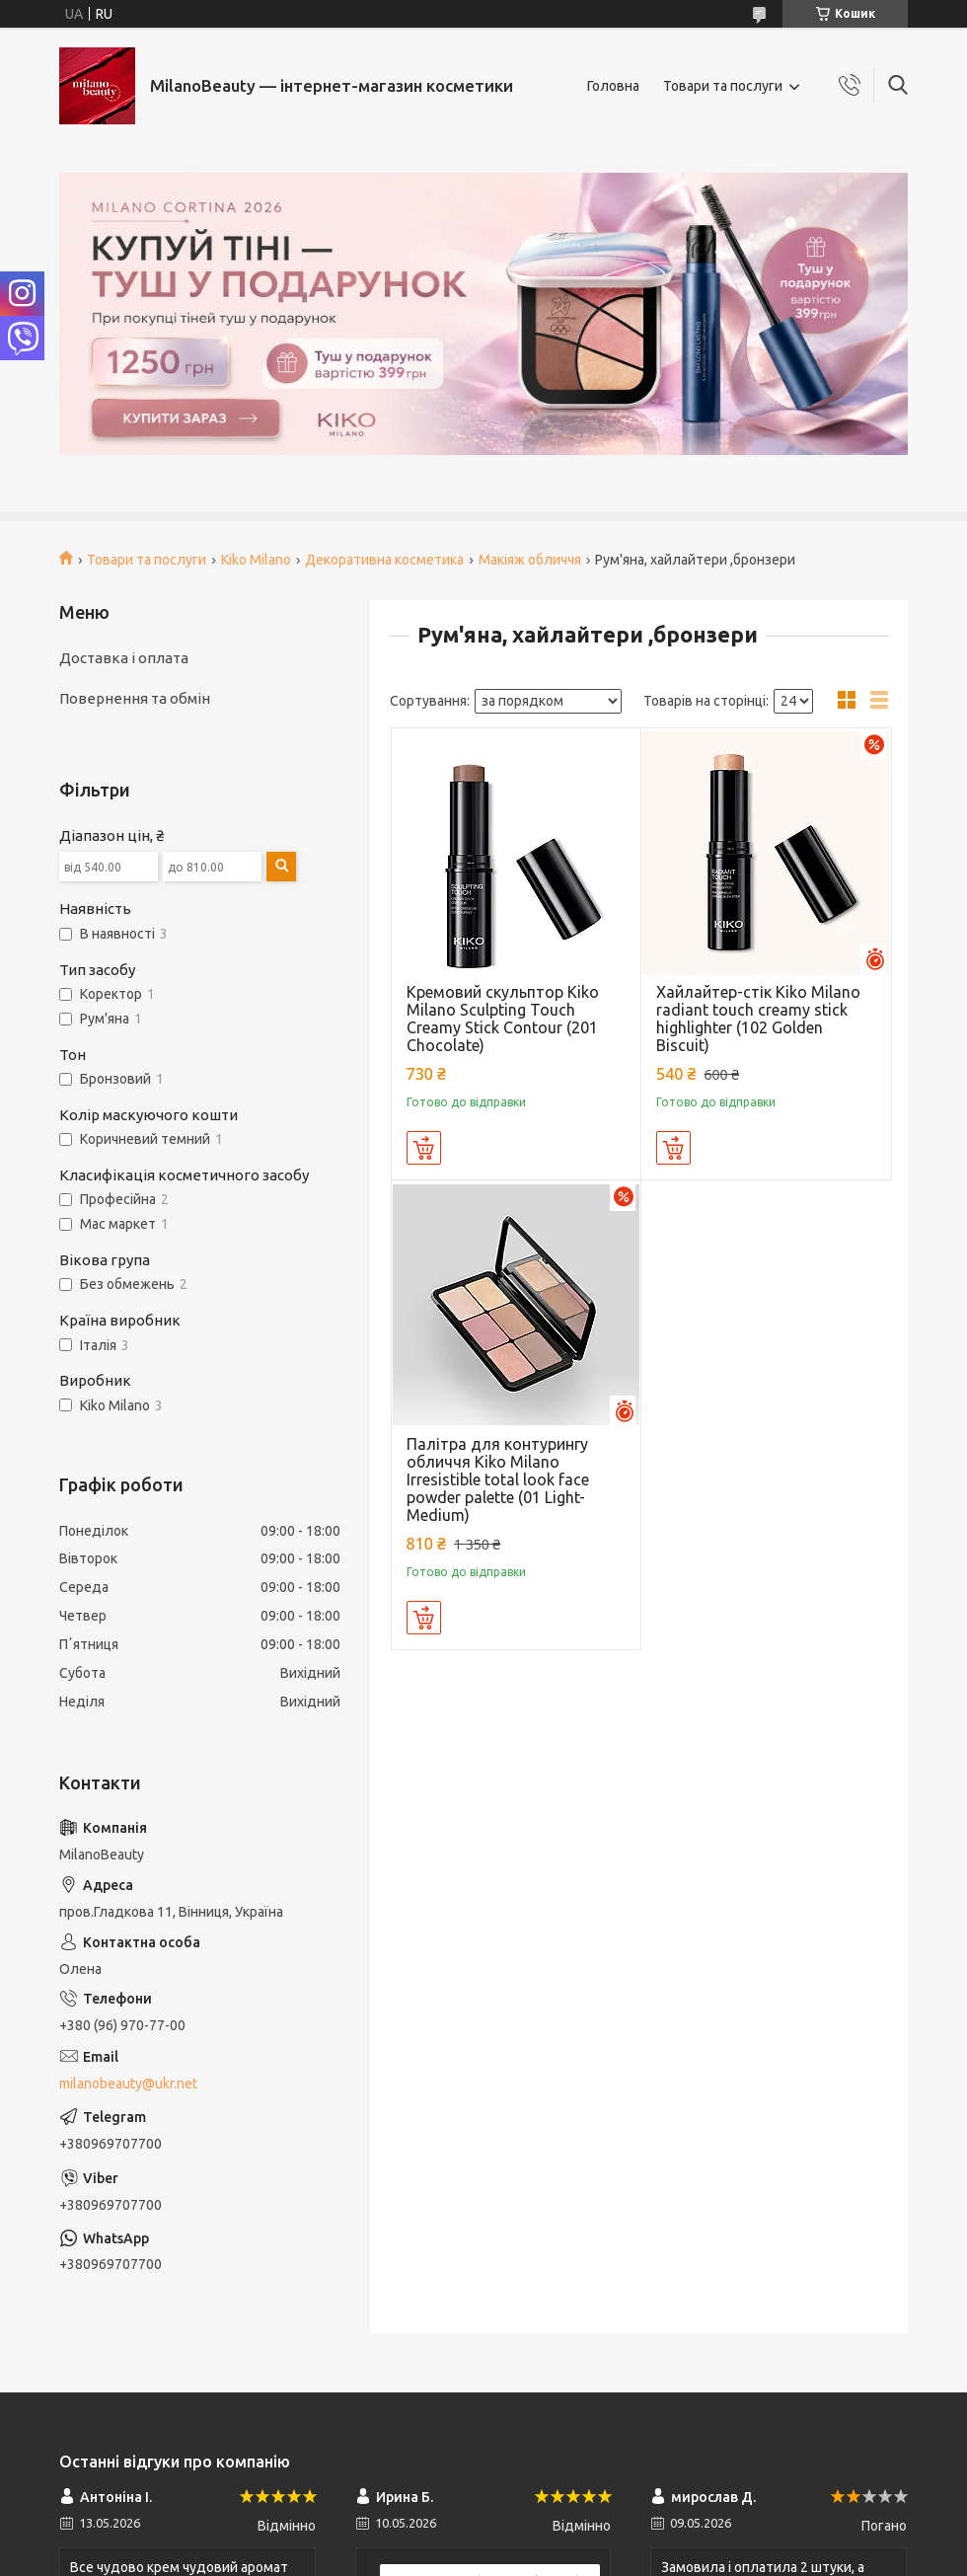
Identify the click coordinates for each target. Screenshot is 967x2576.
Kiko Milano (256, 560)
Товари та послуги (722, 86)
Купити (424, 1148)
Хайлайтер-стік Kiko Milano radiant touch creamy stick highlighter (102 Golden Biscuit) (758, 1018)
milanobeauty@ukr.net (128, 2083)
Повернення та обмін (134, 698)
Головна (613, 86)
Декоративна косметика (384, 560)
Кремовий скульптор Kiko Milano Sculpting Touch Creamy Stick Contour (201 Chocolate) (503, 1018)
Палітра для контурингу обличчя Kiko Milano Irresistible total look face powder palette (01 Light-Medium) (498, 1479)
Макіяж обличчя (530, 560)
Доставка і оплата (123, 657)
